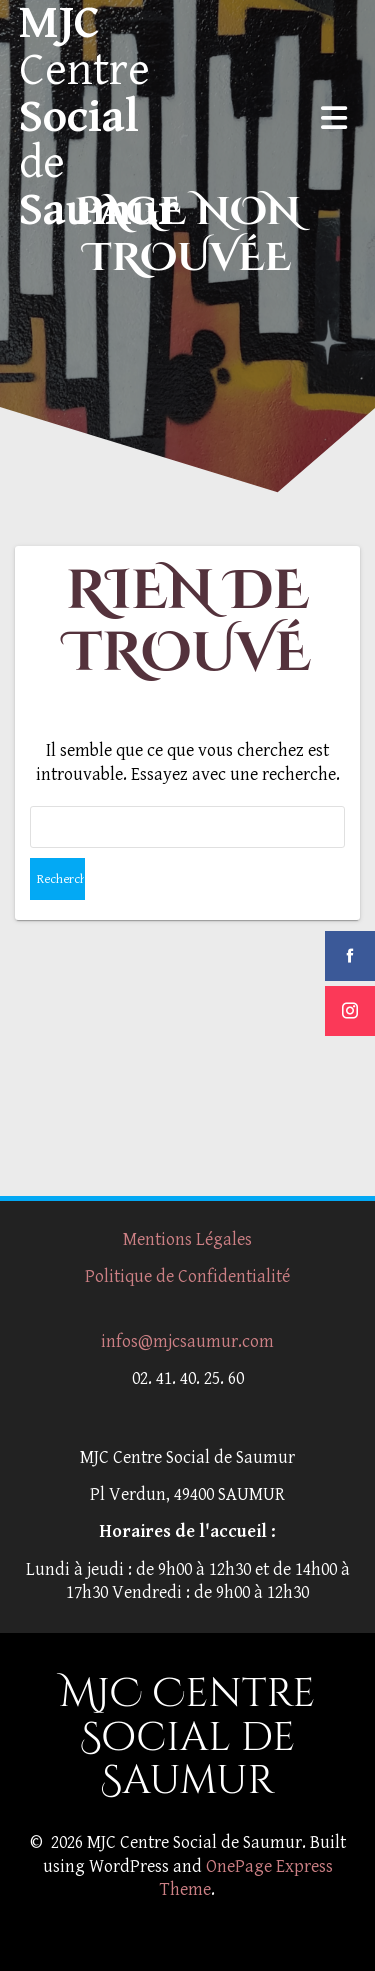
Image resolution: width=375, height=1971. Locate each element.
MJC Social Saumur (99, 117)
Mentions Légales (187, 1239)
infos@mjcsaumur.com (187, 1341)
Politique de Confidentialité (187, 1276)
